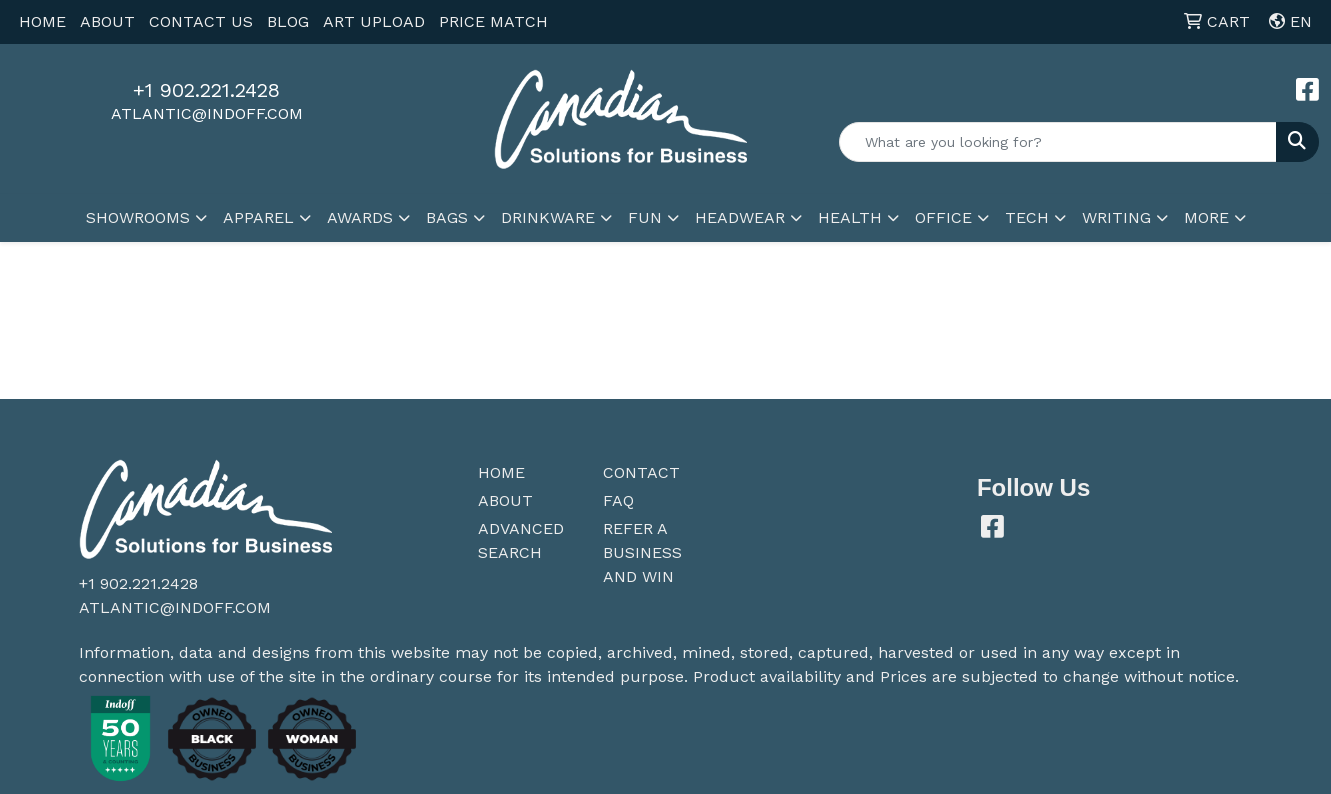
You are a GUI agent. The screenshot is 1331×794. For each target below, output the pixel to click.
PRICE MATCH (493, 21)
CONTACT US (201, 21)
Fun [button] (645, 217)
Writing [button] (1116, 217)
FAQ (618, 500)
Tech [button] (1027, 217)
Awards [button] (360, 217)
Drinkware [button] (548, 217)
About (505, 500)
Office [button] (943, 217)
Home (501, 472)
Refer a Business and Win (642, 552)
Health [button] (850, 217)
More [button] (1206, 217)
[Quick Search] (1058, 142)
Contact (641, 472)
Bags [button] (447, 217)
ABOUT (107, 21)
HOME (42, 21)
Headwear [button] (740, 217)
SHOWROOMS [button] (138, 217)
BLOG (288, 21)
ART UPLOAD (374, 21)
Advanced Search (521, 540)
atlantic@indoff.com (207, 113)
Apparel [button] (258, 217)
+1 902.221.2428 (206, 90)
